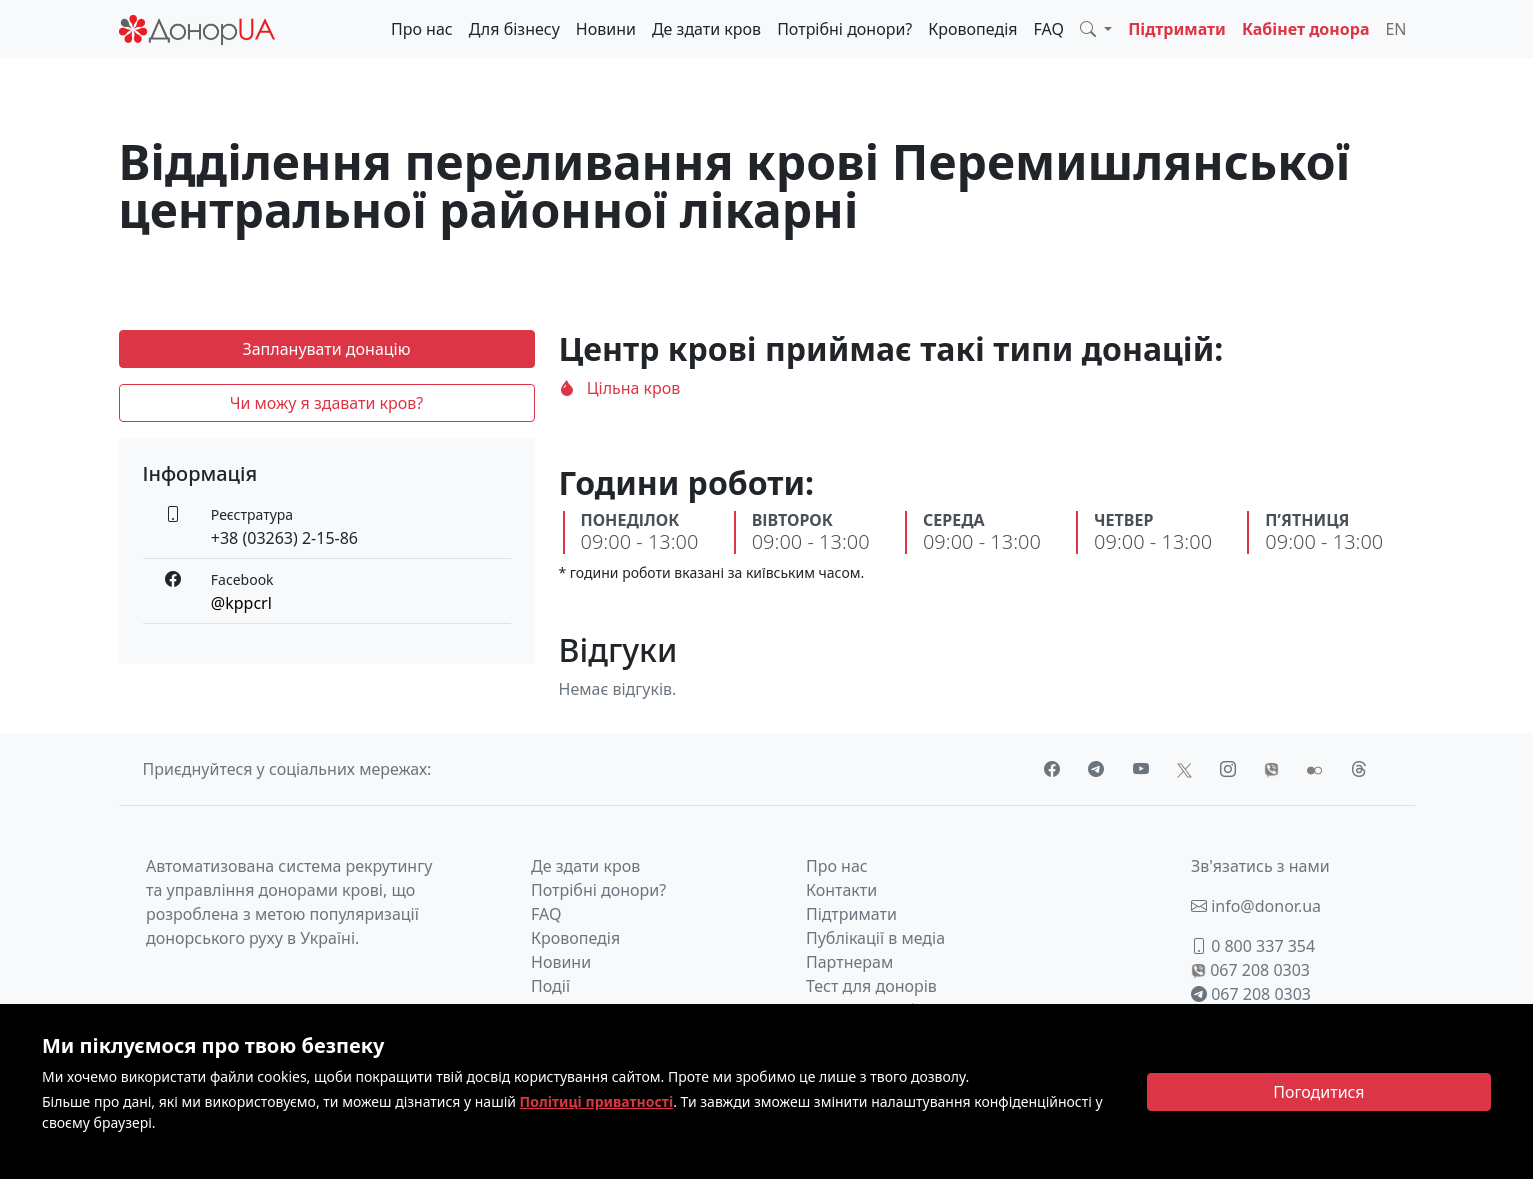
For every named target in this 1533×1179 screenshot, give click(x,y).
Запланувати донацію (326, 349)
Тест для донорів (871, 986)
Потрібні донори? (844, 29)
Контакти (841, 890)
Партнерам (849, 962)
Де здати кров (706, 29)
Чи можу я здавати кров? (327, 403)
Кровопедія (972, 29)
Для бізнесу (514, 29)
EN (1395, 29)
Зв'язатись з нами (1260, 866)
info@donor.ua (1256, 906)
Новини (606, 29)
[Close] (1319, 1092)
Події (550, 986)
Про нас (422, 29)
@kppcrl (241, 603)
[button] (1096, 29)
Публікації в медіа (875, 938)
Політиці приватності (597, 1101)
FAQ (1049, 29)
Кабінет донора (1306, 29)
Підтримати (1177, 29)
